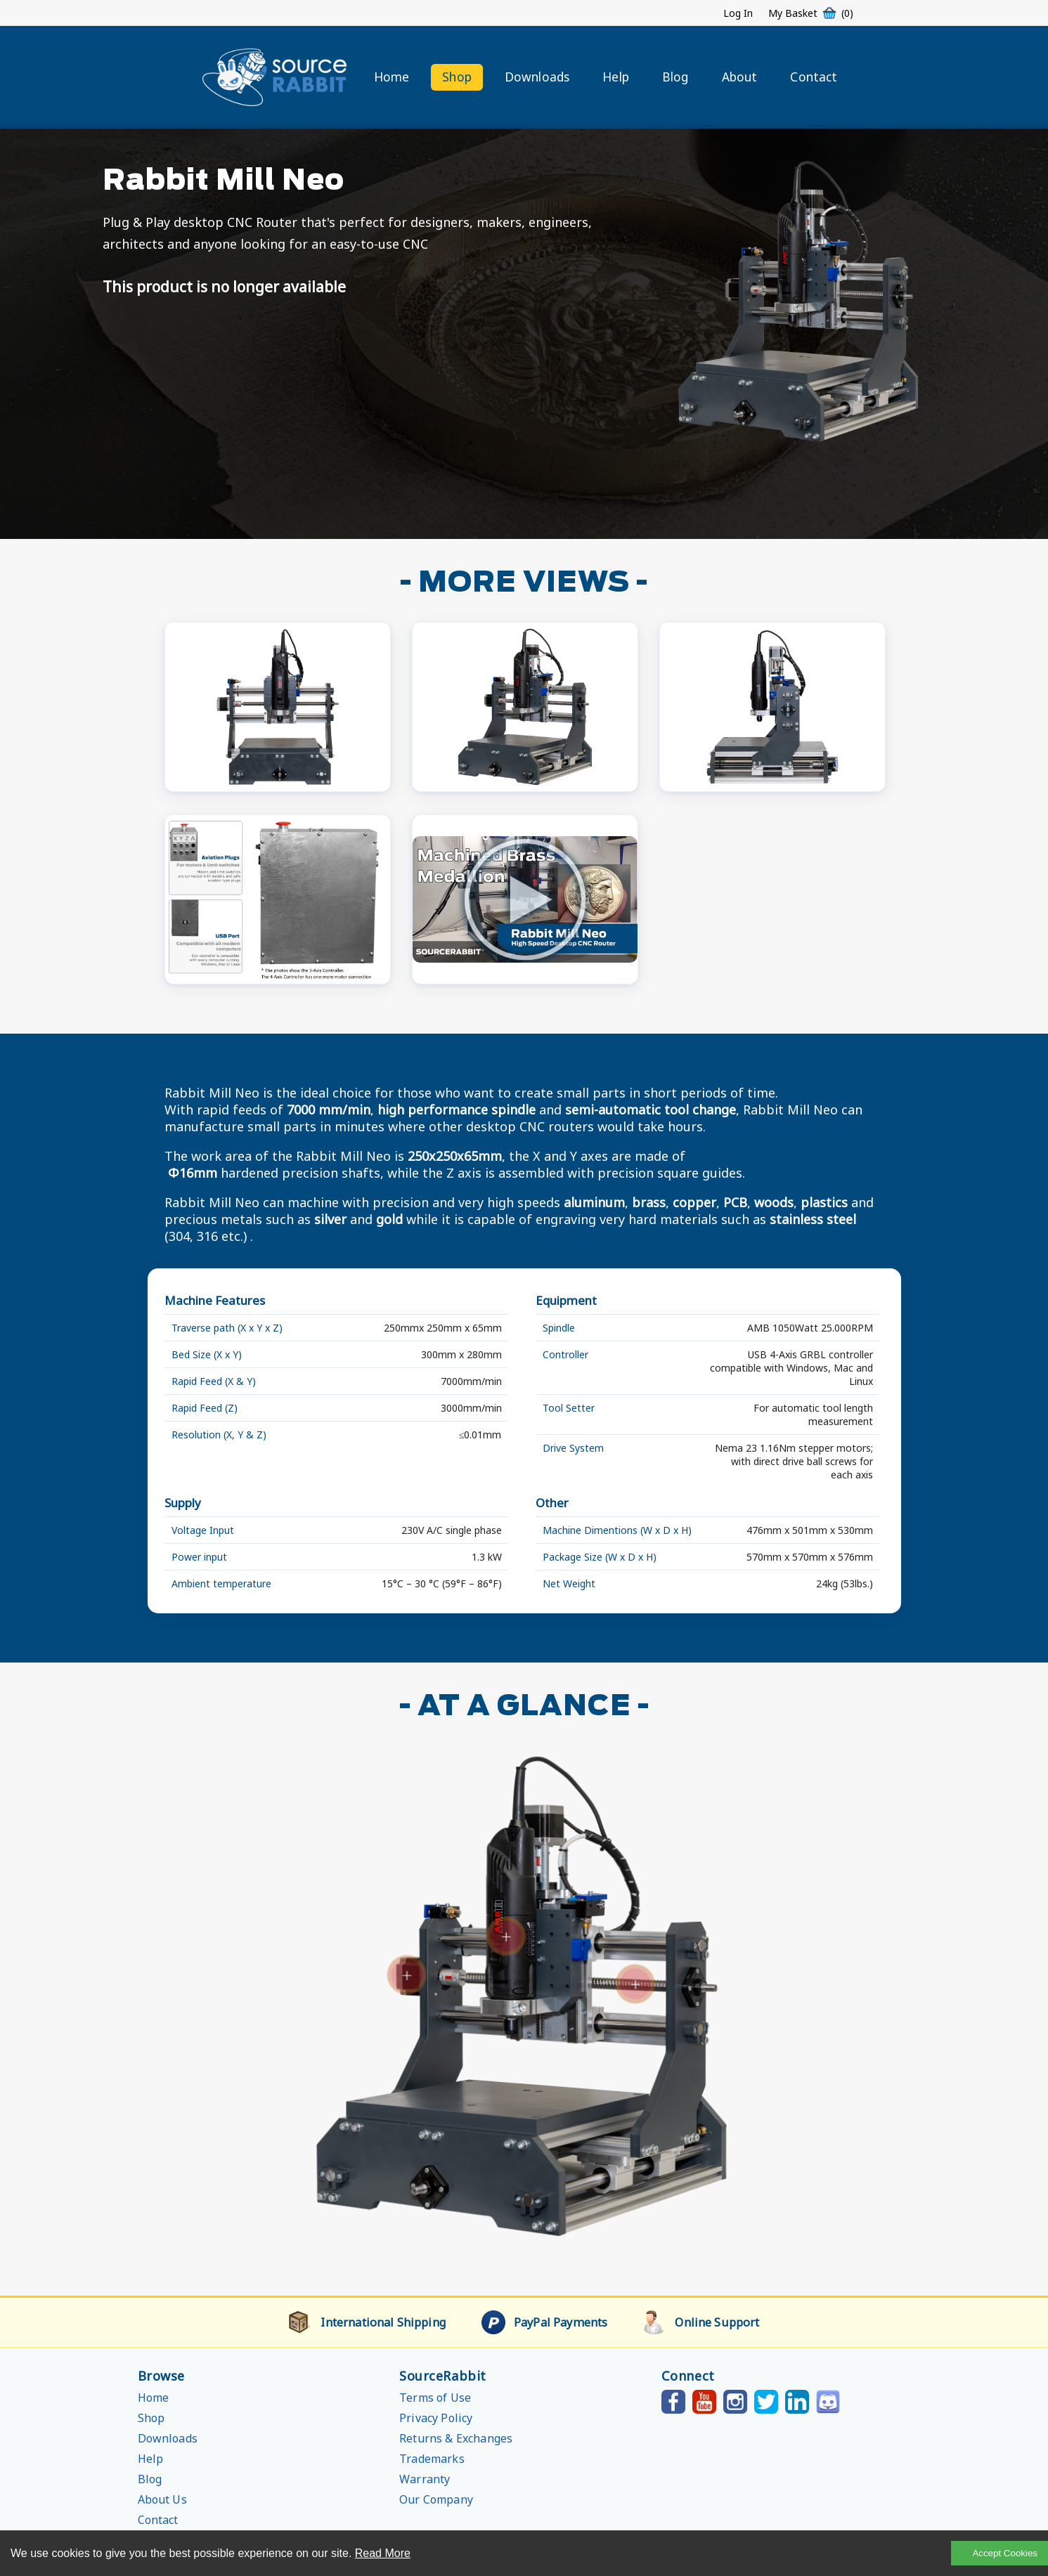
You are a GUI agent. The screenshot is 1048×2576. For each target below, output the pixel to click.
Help (615, 77)
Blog (675, 77)
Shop (457, 77)
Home (392, 77)
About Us (162, 2499)
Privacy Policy (435, 2418)
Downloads (537, 77)
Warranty (424, 2479)
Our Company (436, 2499)
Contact (813, 77)
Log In (738, 13)
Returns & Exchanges (455, 2438)
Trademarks (432, 2458)
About (740, 77)
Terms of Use (435, 2397)
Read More (382, 2553)
